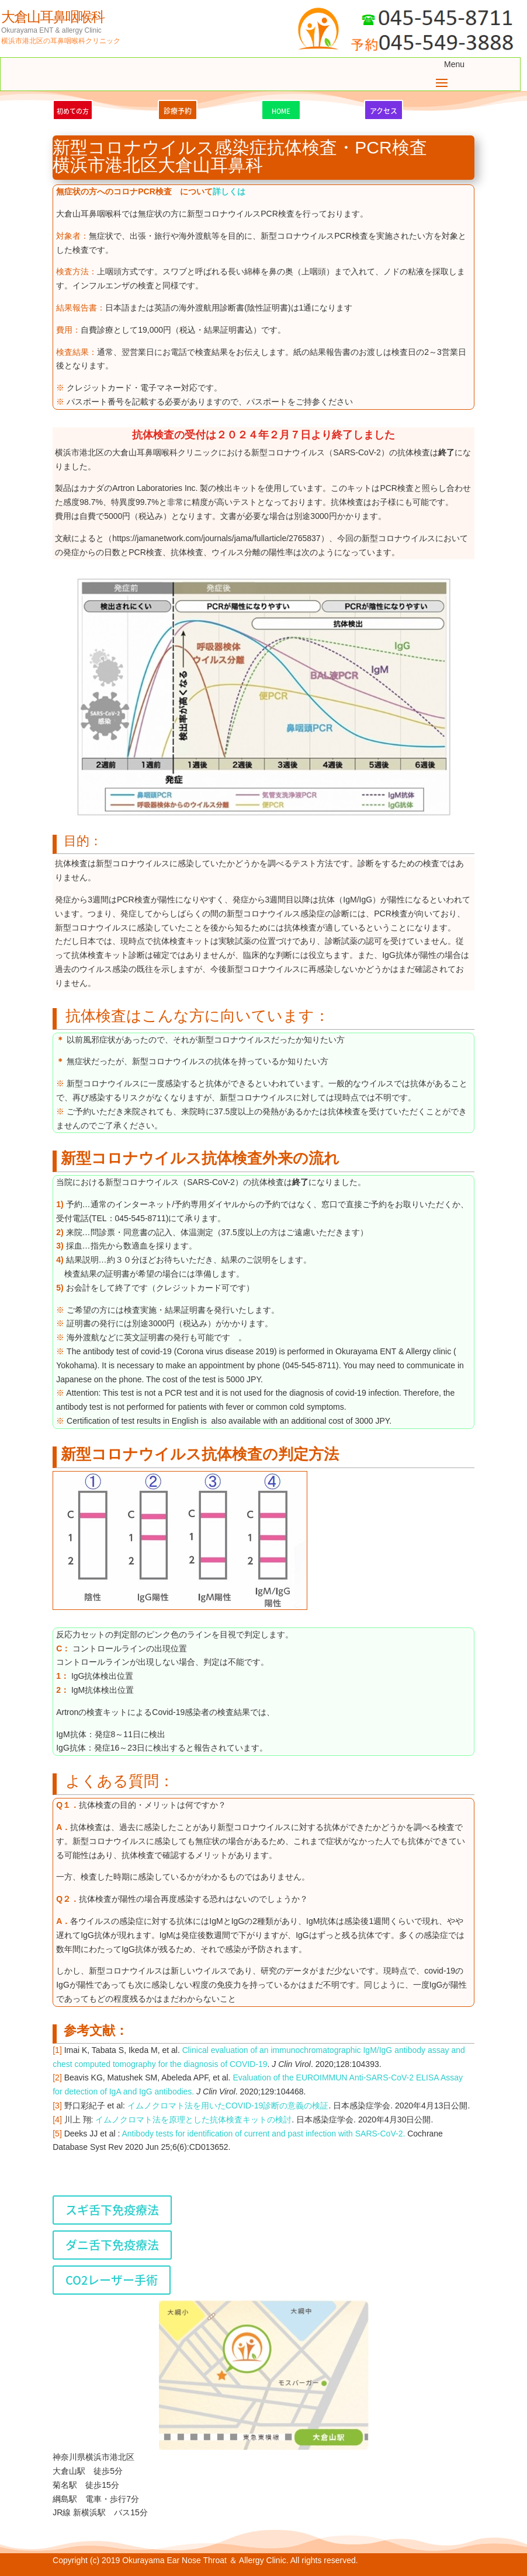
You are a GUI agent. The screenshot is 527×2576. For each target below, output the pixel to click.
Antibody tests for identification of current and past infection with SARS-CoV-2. (263, 2133)
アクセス (383, 111)
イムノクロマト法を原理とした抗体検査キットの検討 (193, 2119)
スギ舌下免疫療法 (112, 2209)
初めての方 (73, 111)
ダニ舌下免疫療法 (112, 2244)
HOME (281, 111)
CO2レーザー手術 (111, 2279)
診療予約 (178, 111)
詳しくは (229, 191)
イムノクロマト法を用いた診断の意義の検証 (228, 2105)
